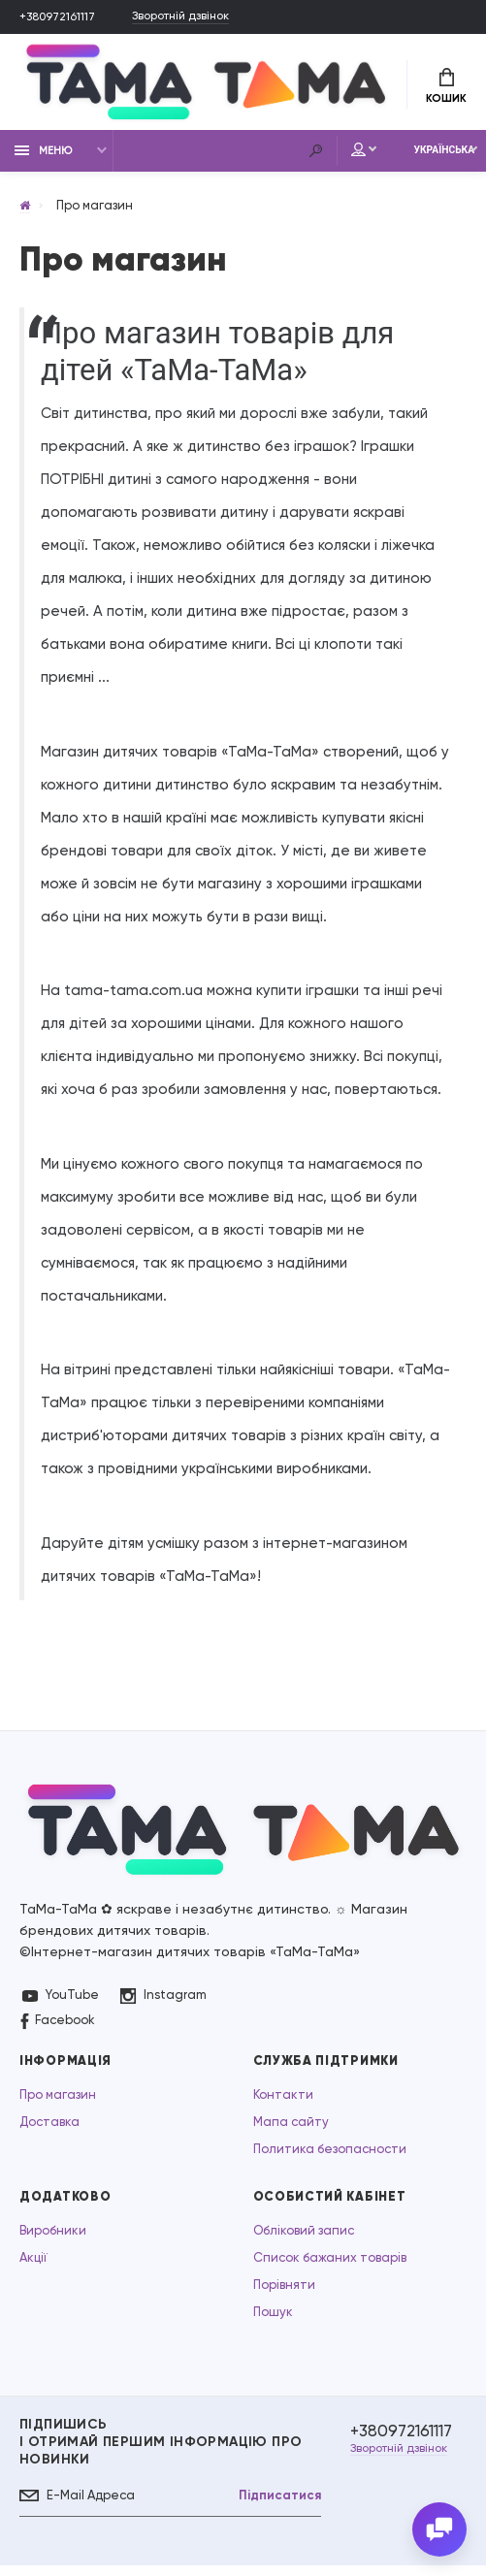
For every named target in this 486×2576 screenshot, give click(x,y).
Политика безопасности (329, 2156)
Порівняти (284, 2292)
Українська (426, 157)
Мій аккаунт (321, 157)
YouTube (60, 2002)
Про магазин (57, 2102)
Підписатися (269, 2504)
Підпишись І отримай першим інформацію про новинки (160, 2449)
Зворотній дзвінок (199, 17)
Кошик (446, 88)
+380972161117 (62, 17)
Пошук (273, 2319)
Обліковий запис (303, 2238)
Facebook (57, 2028)
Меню (43, 157)
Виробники (52, 2238)
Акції (33, 2265)
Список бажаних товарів (329, 2265)
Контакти (283, 2102)
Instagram (164, 2003)
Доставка (49, 2129)
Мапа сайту (291, 2129)
